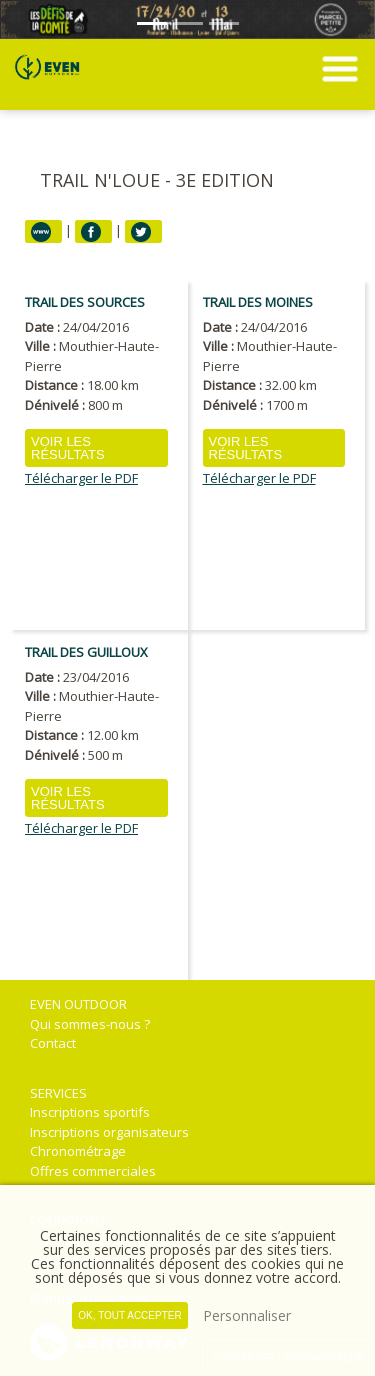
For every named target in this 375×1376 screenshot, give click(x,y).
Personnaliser (247, 1315)
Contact (53, 1043)
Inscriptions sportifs (90, 1112)
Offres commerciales (93, 1171)
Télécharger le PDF (81, 478)
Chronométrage (78, 1151)
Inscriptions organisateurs (109, 1132)
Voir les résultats (68, 448)
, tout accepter (129, 1315)
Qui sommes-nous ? (90, 1024)
